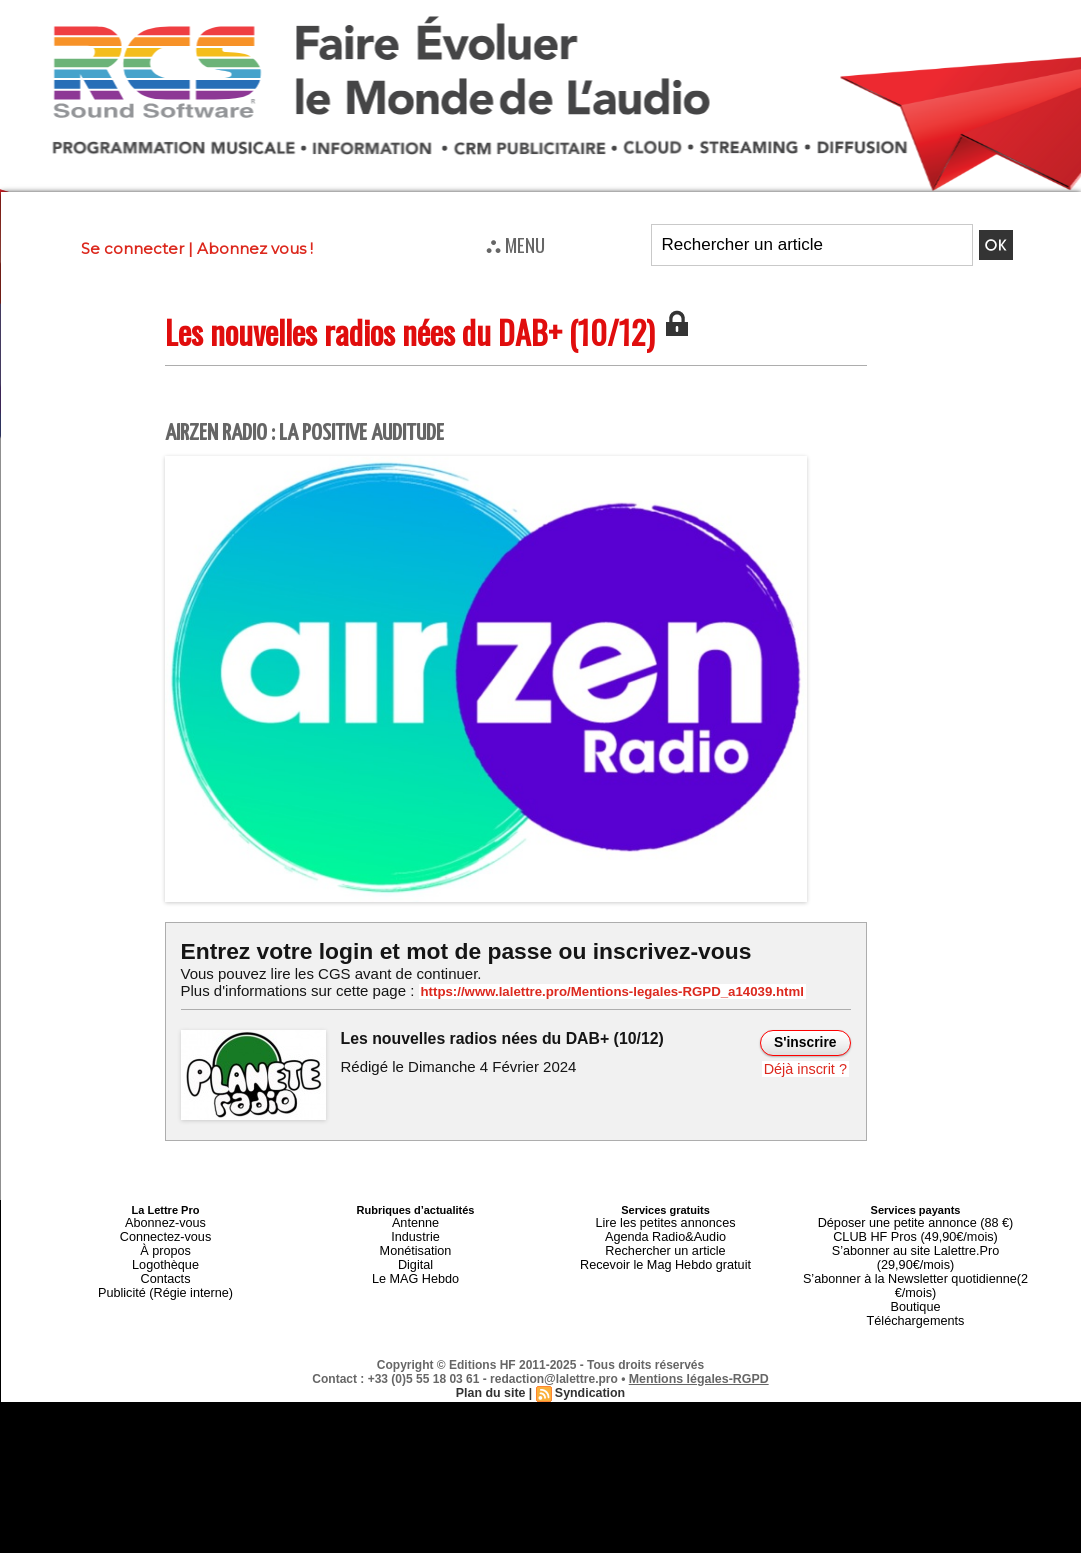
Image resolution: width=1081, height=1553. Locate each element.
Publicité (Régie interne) (165, 1281)
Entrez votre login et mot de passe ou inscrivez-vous (456, 950)
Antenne (415, 1221)
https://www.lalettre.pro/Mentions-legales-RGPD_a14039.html (595, 991)
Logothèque (165, 1257)
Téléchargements (915, 1293)
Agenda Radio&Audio (665, 1233)
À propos (165, 1245)
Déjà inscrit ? (807, 1067)
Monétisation (415, 1245)
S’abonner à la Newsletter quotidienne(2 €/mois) (916, 1263)
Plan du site (491, 1364)
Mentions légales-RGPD (698, 1350)
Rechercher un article (665, 1245)
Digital (415, 1257)
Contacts (165, 1269)
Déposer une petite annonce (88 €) (915, 1221)
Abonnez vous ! (255, 248)
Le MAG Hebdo (416, 1269)
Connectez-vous (166, 1233)
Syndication (589, 1364)
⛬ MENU (515, 244)
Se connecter (132, 248)
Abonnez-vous (165, 1221)
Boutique (915, 1281)
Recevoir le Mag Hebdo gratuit (665, 1257)
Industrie (415, 1233)
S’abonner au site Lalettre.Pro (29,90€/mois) (916, 1245)
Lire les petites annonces (666, 1221)
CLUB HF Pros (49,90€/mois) (915, 1233)
